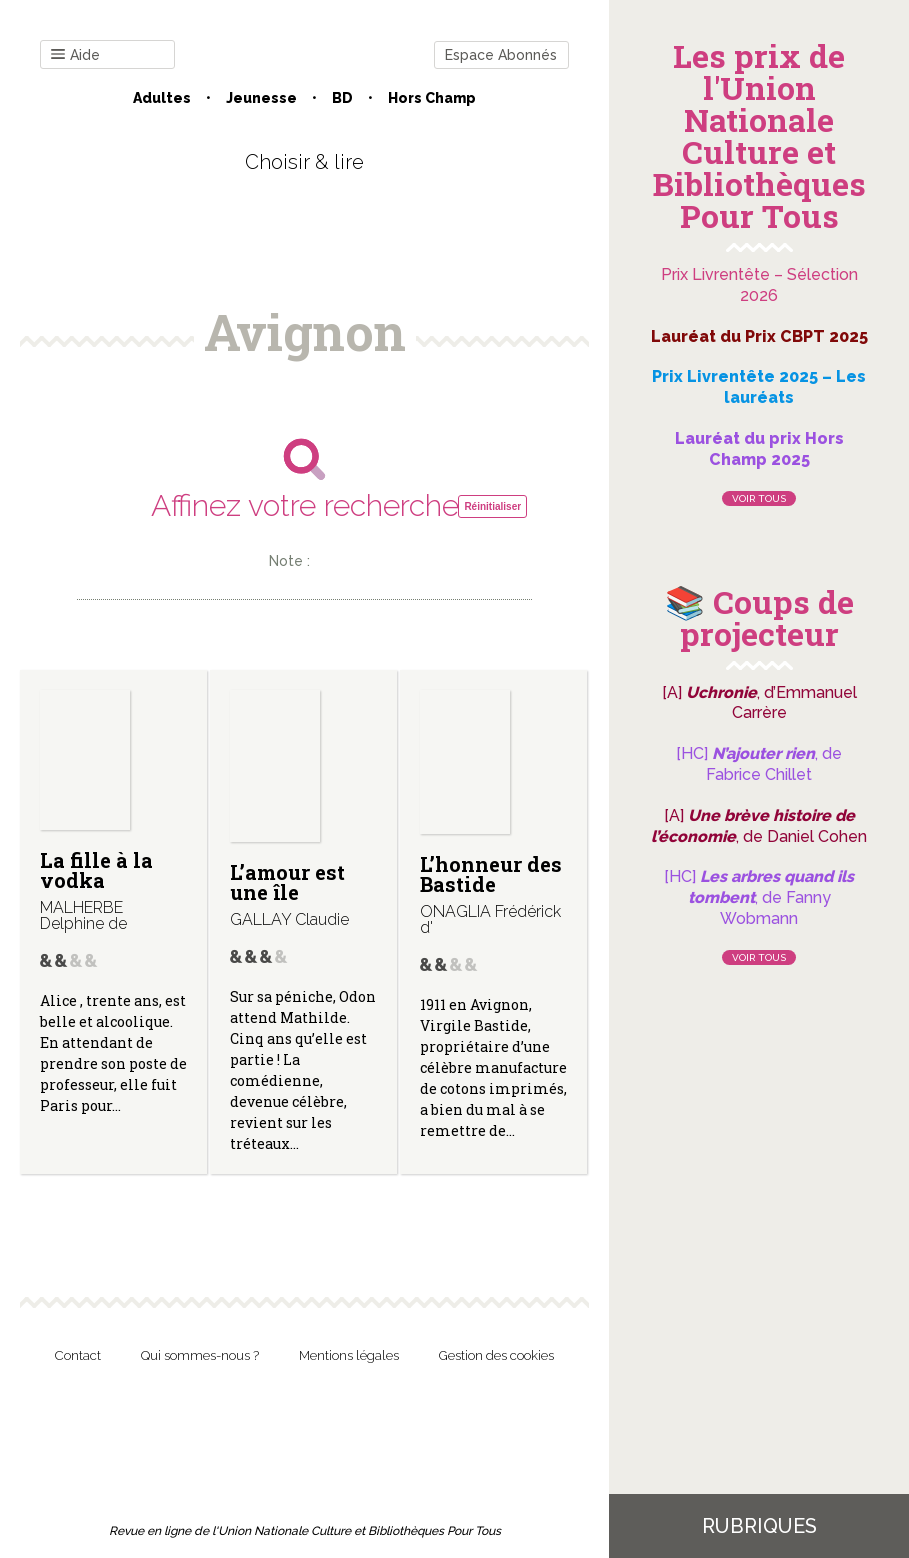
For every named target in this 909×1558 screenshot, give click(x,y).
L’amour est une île (287, 882)
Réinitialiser (492, 506)
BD (342, 98)
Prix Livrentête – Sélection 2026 (759, 285)
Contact (78, 1355)
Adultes (162, 98)
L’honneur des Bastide (491, 874)
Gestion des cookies (496, 1355)
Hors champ (432, 98)
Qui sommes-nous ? (200, 1355)
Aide (75, 55)
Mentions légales (349, 1355)
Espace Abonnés (501, 55)
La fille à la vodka (96, 870)
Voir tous (759, 498)
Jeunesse (261, 98)
